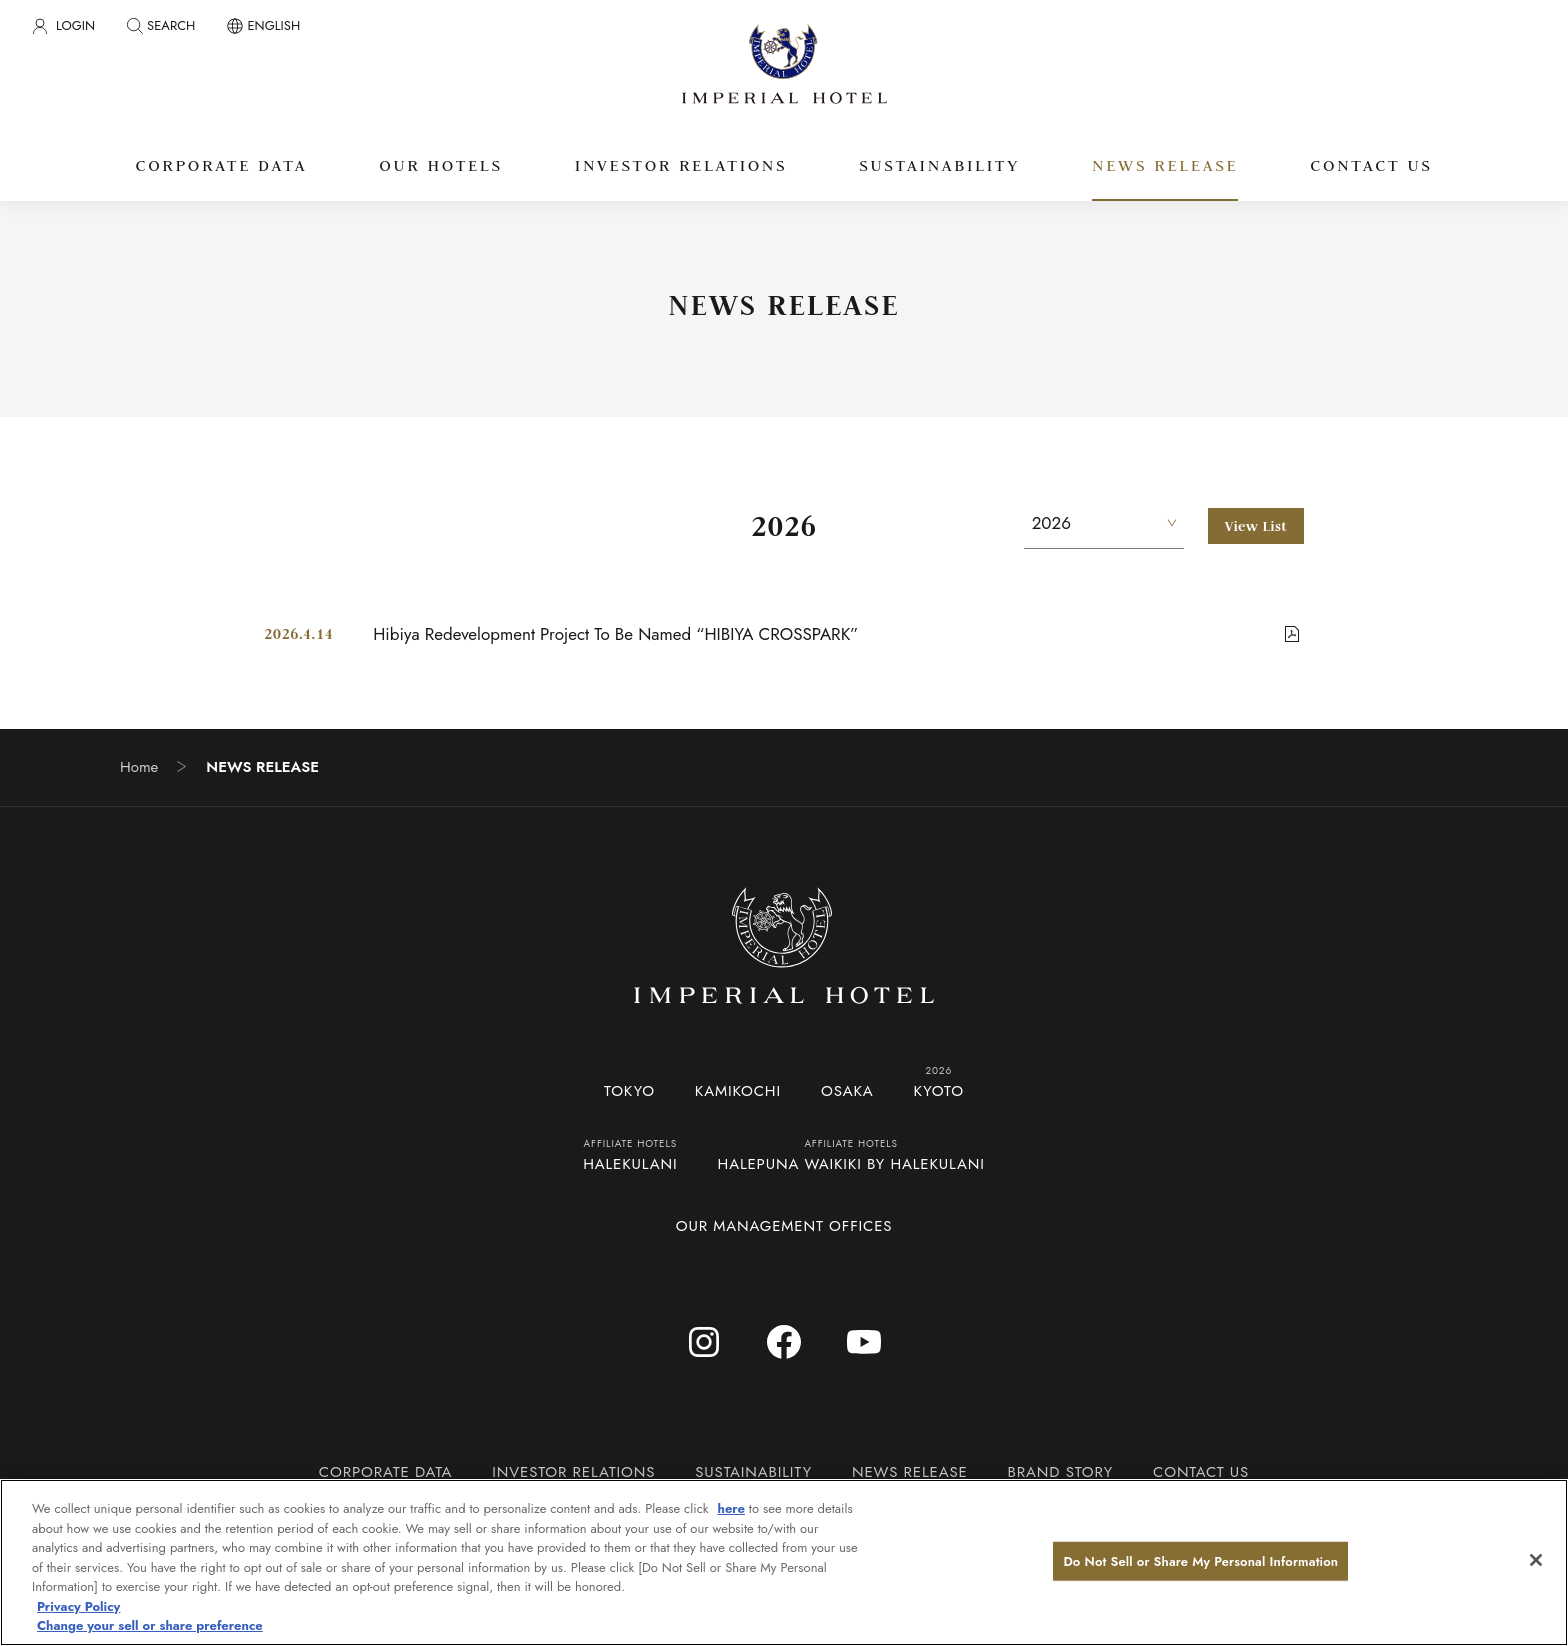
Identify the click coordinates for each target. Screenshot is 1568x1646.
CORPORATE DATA (385, 1472)
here (731, 1508)
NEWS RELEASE (910, 1472)
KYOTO (939, 1091)
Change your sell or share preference (150, 1625)
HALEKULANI (630, 1164)
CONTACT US (1201, 1472)
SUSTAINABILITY (753, 1472)
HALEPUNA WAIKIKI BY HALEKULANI (851, 1164)
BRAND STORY (1060, 1472)
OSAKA (847, 1091)
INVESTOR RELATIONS (573, 1472)
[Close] (1536, 1560)
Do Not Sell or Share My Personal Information (1200, 1560)
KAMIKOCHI (738, 1091)
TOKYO (629, 1091)
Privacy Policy (78, 1606)
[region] (784, 1562)
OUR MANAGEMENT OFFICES (784, 1226)
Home (139, 767)
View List (1256, 526)
